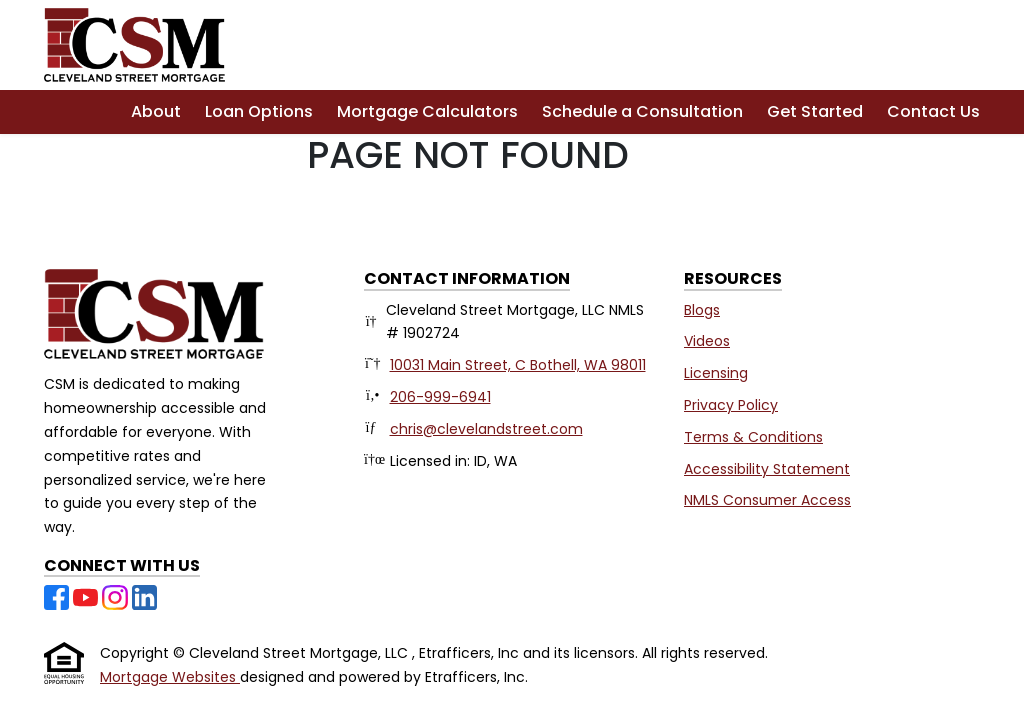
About (156, 111)
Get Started (815, 111)
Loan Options (259, 111)
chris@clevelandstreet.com (486, 429)
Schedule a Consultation (642, 111)
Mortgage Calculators (427, 111)
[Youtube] (87, 596)
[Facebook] (58, 596)
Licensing (716, 373)
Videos (707, 341)
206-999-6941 (440, 397)
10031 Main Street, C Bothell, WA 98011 (518, 365)
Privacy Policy (731, 405)
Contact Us (933, 111)
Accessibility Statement (767, 469)
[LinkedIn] (144, 596)
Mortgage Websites (170, 677)
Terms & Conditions (753, 437)
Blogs (702, 310)
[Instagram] (116, 596)
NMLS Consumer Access (767, 500)
